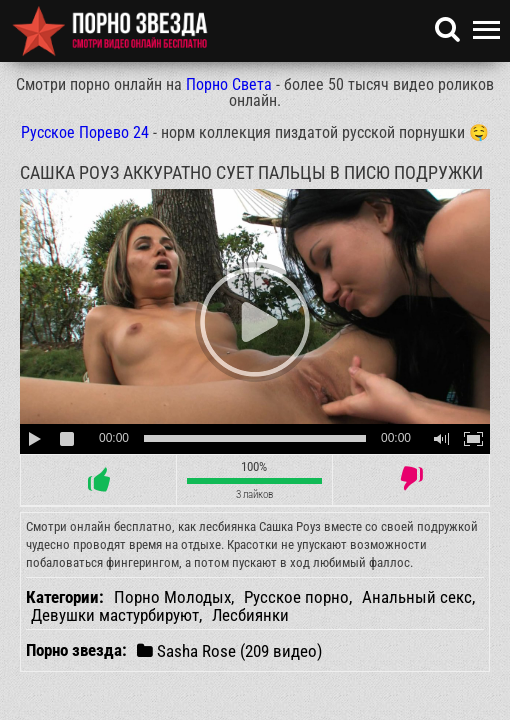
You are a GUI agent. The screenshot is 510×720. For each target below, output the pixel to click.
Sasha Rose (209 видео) (229, 650)
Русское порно (296, 597)
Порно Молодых (172, 597)
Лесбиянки (250, 615)
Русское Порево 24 (85, 132)
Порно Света (229, 84)
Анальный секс (417, 597)
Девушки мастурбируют (115, 615)
